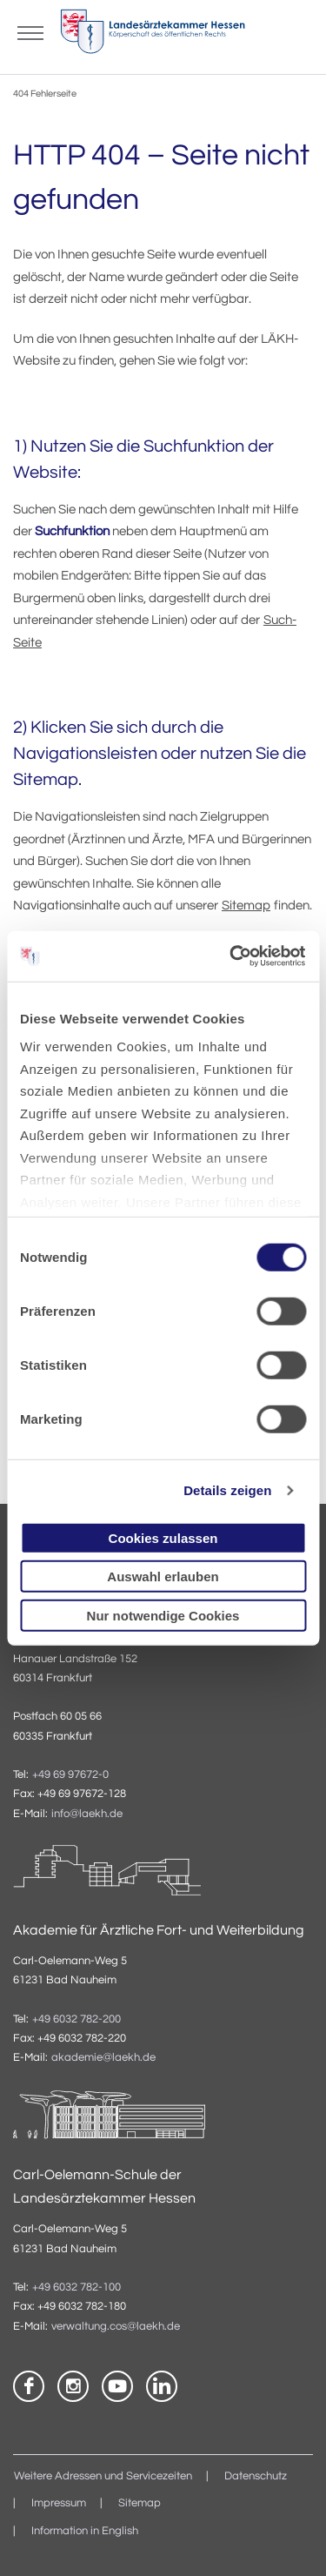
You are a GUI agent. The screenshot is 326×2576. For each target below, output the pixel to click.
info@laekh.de (87, 1814)
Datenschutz (255, 2476)
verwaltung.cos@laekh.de (115, 2326)
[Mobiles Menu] (30, 31)
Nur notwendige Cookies (163, 1614)
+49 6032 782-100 (76, 2287)
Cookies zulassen (163, 1537)
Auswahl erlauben (162, 1576)
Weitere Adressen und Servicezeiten (103, 2476)
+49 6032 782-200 (76, 2019)
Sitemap (246, 905)
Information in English (84, 2531)
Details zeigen (227, 1490)
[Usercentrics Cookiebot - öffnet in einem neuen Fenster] (232, 956)
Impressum (58, 2503)
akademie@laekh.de (103, 2057)
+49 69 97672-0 (70, 1775)
